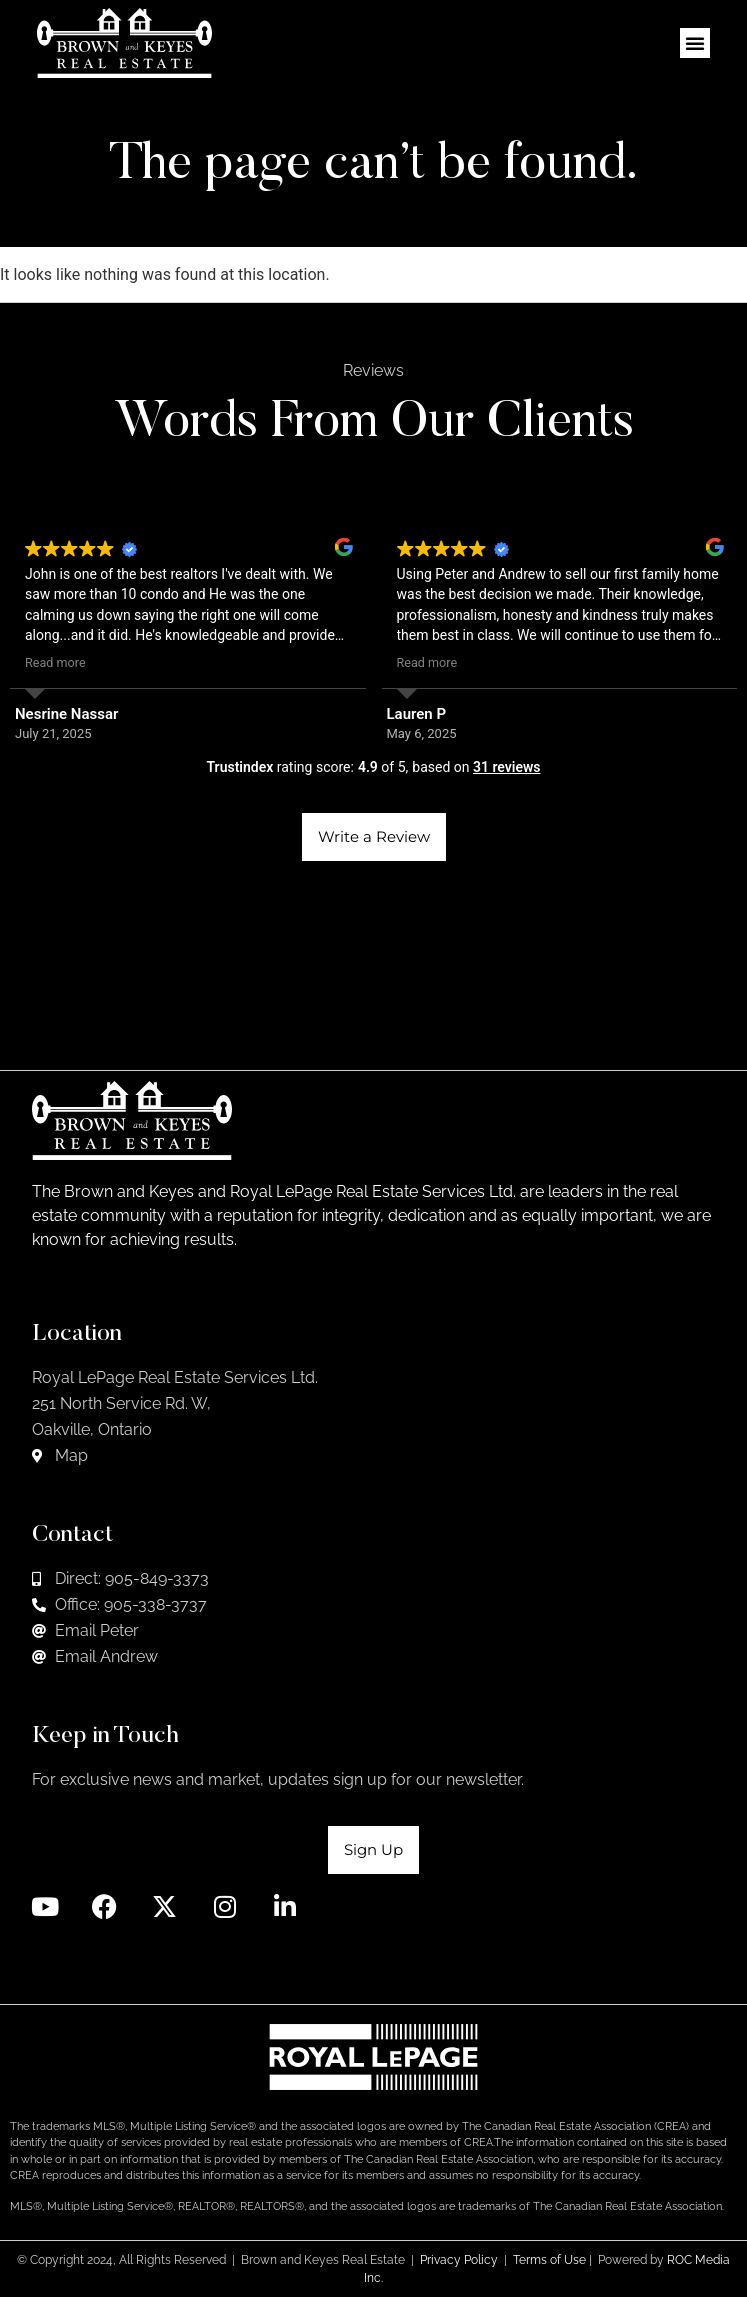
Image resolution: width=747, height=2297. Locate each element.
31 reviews (507, 767)
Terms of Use (549, 2260)
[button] (695, 43)
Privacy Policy (459, 2260)
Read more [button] (55, 662)
